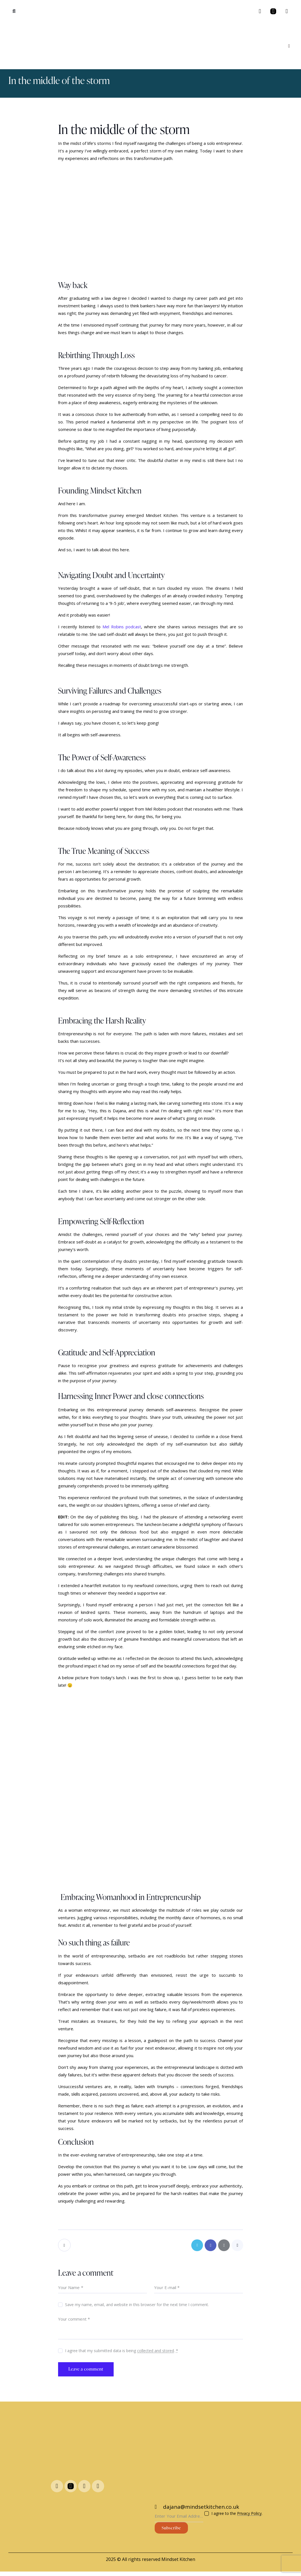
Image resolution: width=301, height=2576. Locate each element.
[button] (14, 11)
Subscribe (171, 2530)
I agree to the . (236, 2516)
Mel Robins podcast (121, 626)
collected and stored (155, 2352)
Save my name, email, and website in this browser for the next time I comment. (137, 2305)
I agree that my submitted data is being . (121, 2351)
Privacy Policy (249, 2516)
